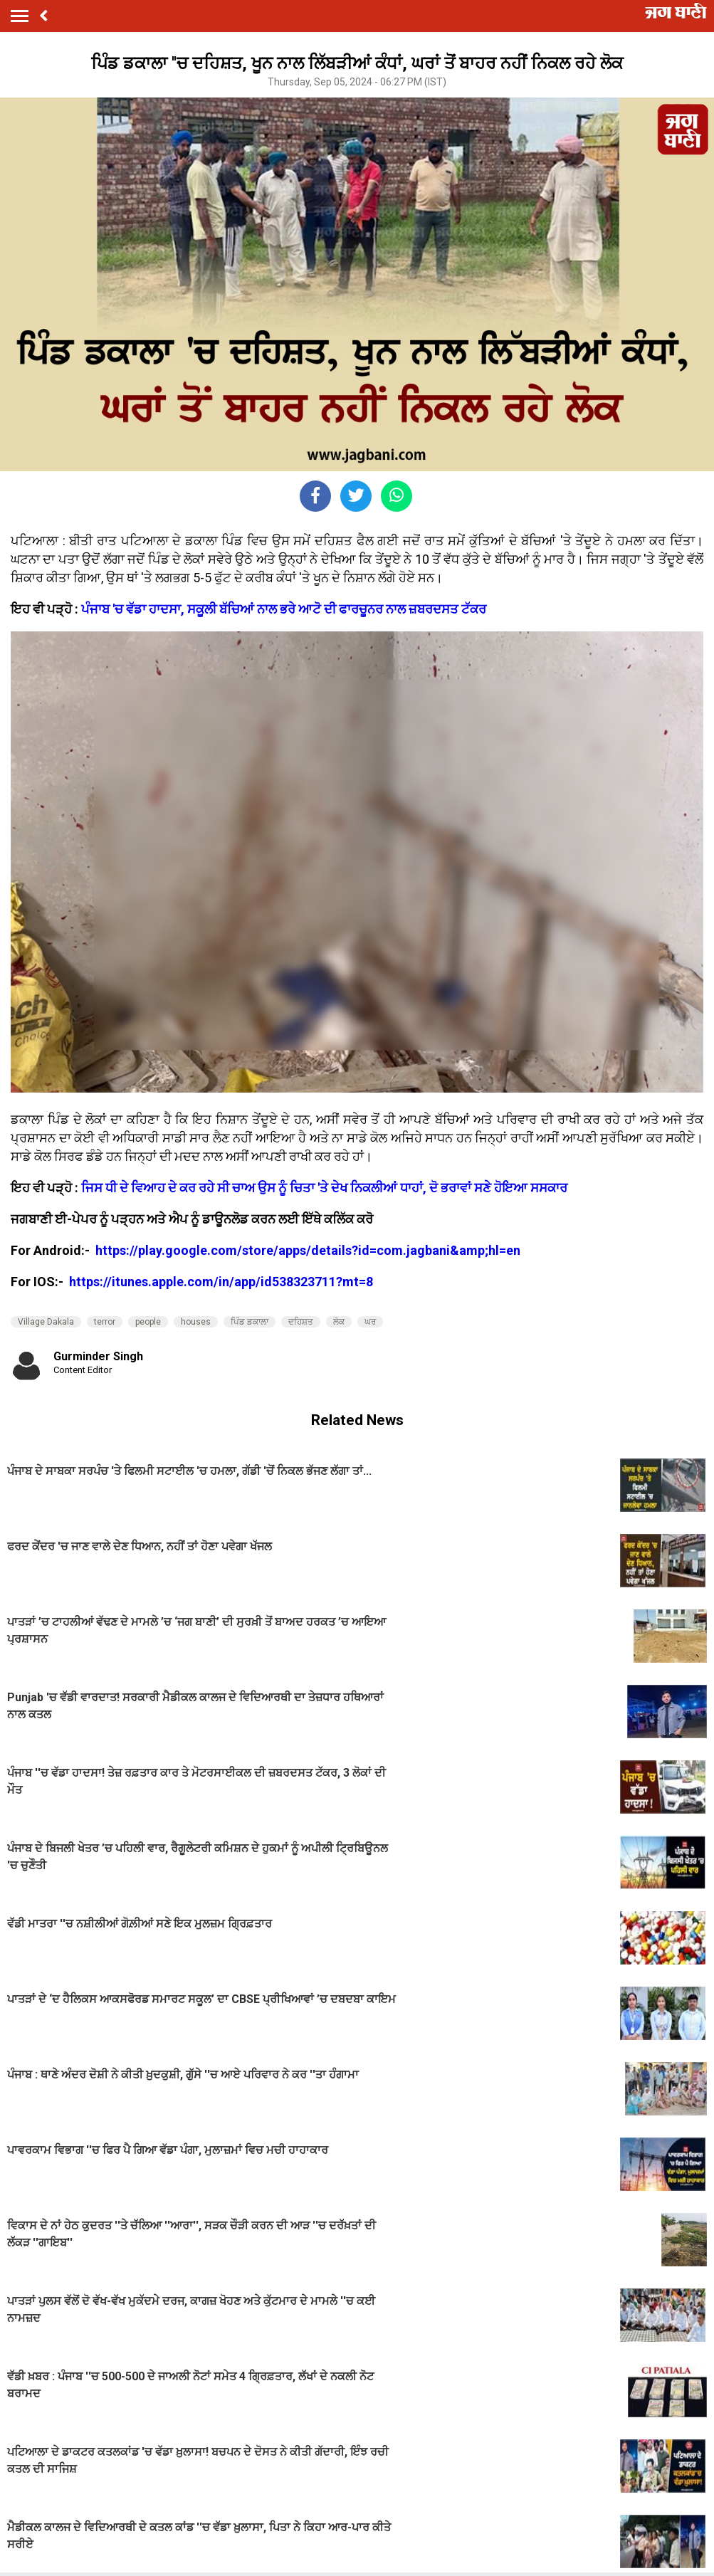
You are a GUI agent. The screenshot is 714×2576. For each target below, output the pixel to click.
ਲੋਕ (339, 1322)
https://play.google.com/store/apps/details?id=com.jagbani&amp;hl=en (309, 1250)
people (148, 1322)
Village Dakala (46, 1322)
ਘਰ (370, 1322)
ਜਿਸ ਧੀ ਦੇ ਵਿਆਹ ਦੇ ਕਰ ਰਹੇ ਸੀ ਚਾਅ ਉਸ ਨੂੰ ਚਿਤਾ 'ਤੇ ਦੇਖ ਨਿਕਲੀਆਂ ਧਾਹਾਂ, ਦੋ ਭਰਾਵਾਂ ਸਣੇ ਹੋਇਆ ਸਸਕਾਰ (324, 1187)
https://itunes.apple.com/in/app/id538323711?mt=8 (221, 1281)
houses (196, 1322)
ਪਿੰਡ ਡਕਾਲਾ (249, 1322)
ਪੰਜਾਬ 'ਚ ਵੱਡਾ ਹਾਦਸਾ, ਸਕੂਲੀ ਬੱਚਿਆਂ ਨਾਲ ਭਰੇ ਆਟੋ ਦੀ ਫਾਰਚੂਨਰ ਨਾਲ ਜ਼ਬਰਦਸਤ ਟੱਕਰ (283, 608)
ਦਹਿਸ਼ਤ (300, 1322)
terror (104, 1322)
